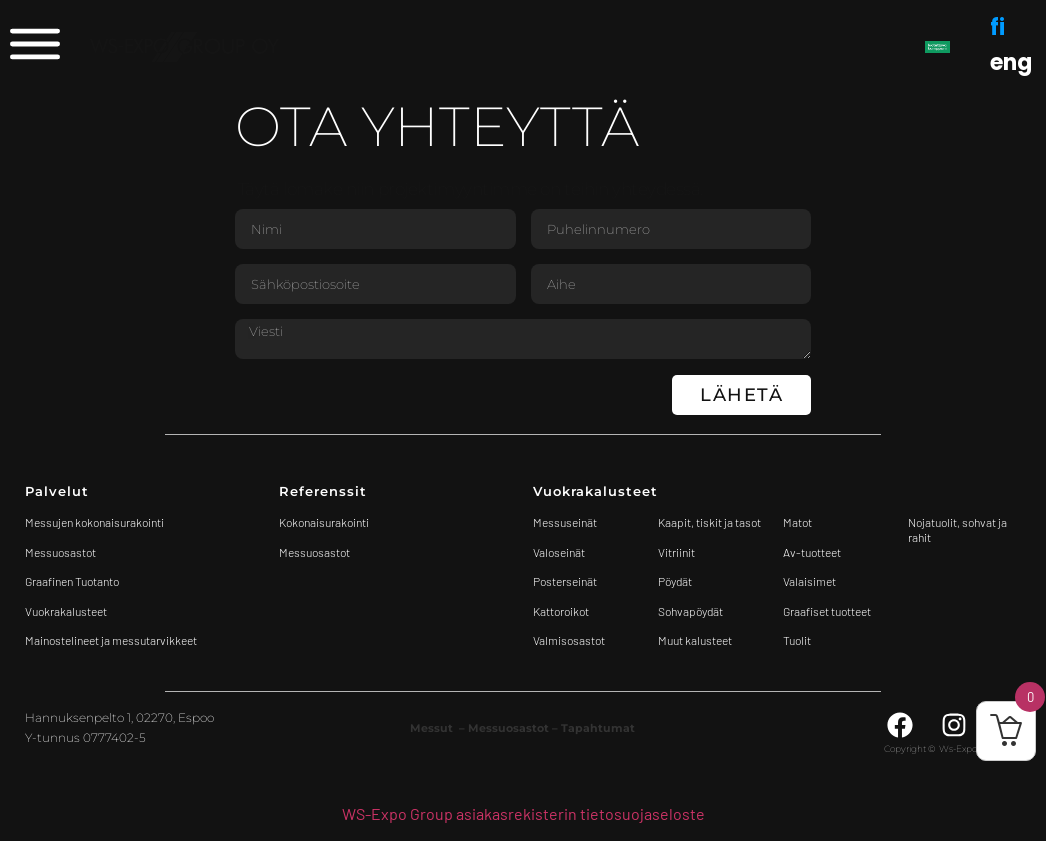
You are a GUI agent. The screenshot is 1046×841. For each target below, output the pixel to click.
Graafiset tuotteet (827, 611)
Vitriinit (676, 552)
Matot (797, 522)
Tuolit (798, 640)
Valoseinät (559, 552)
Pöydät (675, 581)
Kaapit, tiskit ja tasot (709, 522)
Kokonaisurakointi (324, 522)
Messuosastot (314, 552)
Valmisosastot (569, 640)
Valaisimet (809, 581)
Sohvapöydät (690, 611)
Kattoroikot (561, 611)
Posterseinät (565, 581)
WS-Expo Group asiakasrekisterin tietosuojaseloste (523, 813)
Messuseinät (565, 522)
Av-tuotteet (812, 552)
